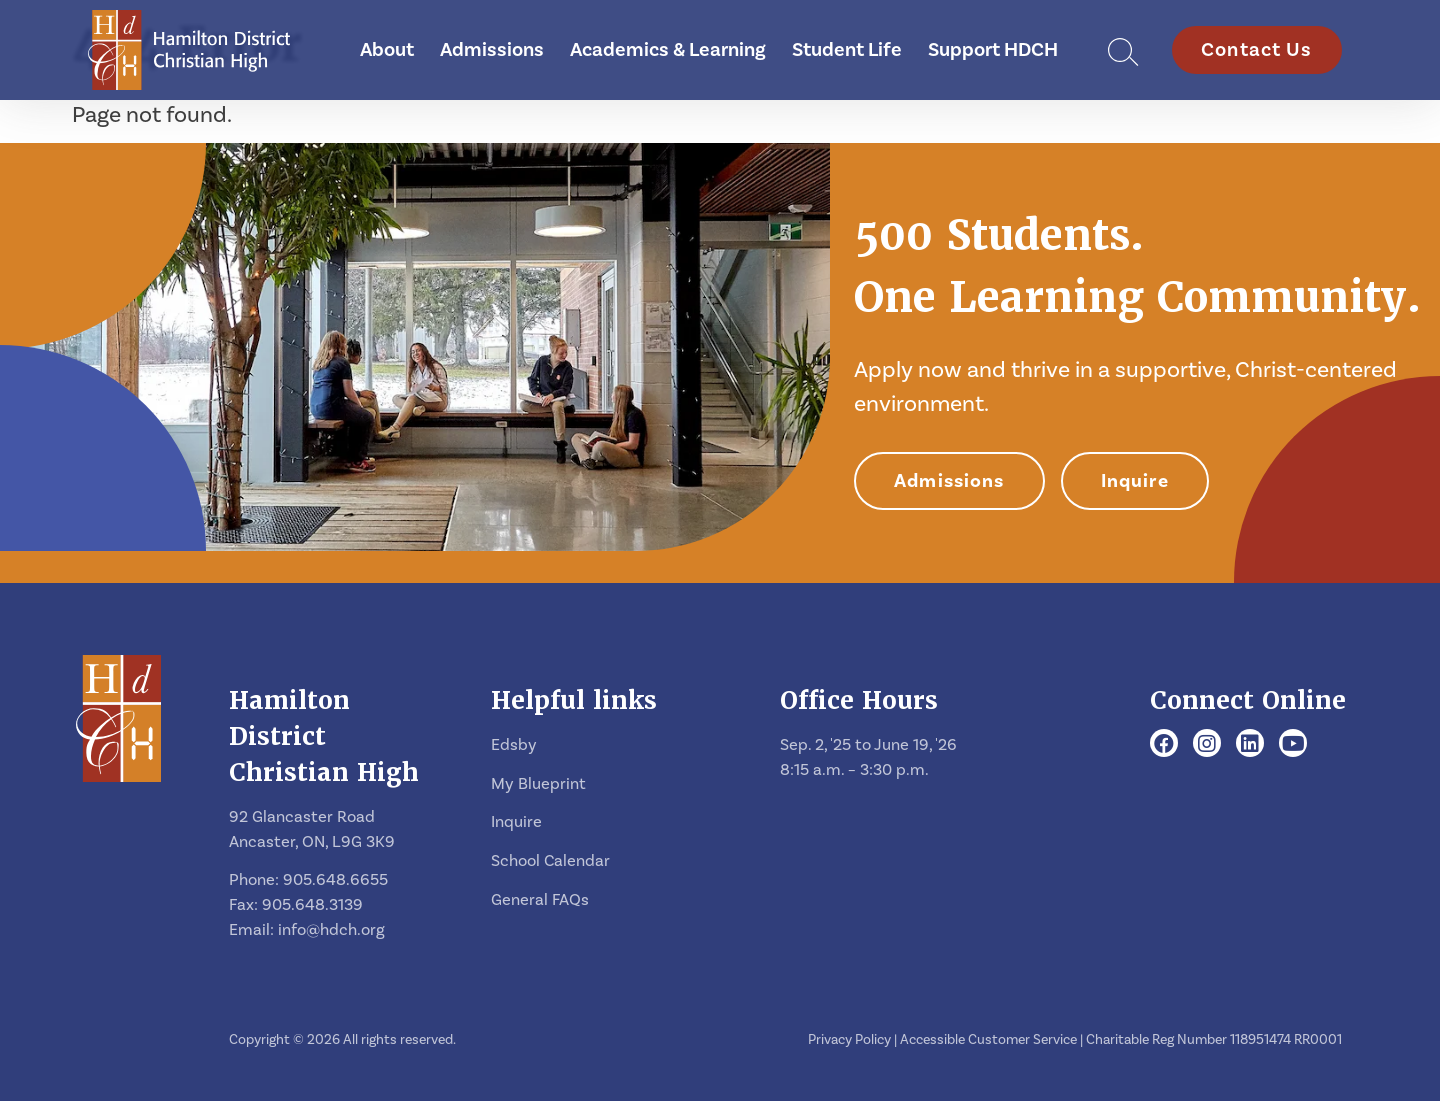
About (387, 50)
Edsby (514, 744)
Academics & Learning (668, 50)
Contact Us (1257, 50)
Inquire (1135, 481)
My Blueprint (538, 783)
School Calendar (550, 860)
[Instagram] (1207, 745)
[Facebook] (1164, 745)
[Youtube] (1293, 745)
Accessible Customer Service (988, 1040)
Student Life (847, 50)
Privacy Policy (849, 1040)
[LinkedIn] (1250, 745)
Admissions (492, 50)
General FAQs (540, 899)
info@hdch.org (331, 929)
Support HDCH (993, 50)
